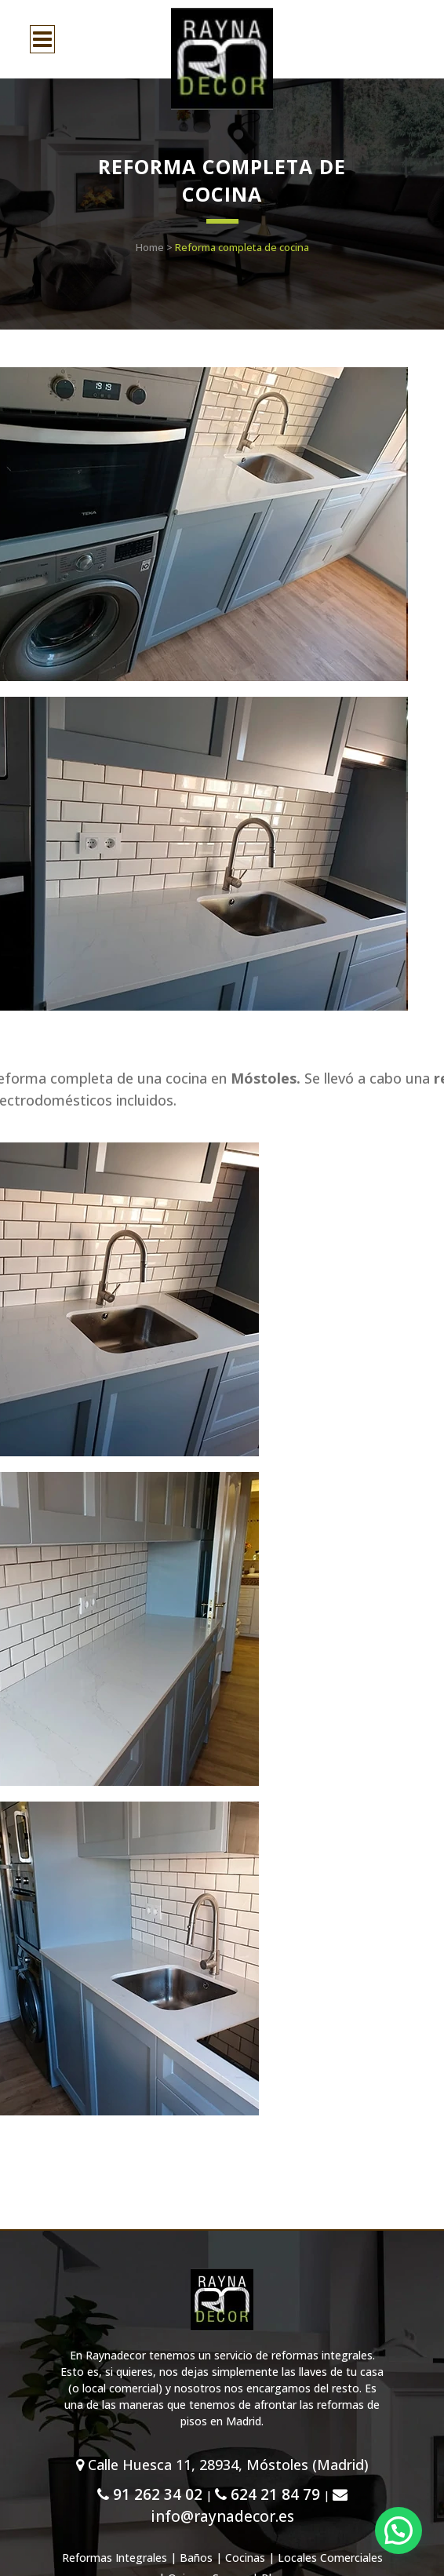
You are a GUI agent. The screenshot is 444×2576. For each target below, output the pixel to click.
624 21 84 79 (267, 2494)
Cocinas (245, 2557)
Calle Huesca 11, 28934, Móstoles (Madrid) (222, 2464)
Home (150, 247)
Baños (196, 2557)
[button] (398, 2530)
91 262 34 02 (149, 2494)
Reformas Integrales (114, 2557)
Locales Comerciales (330, 2557)
